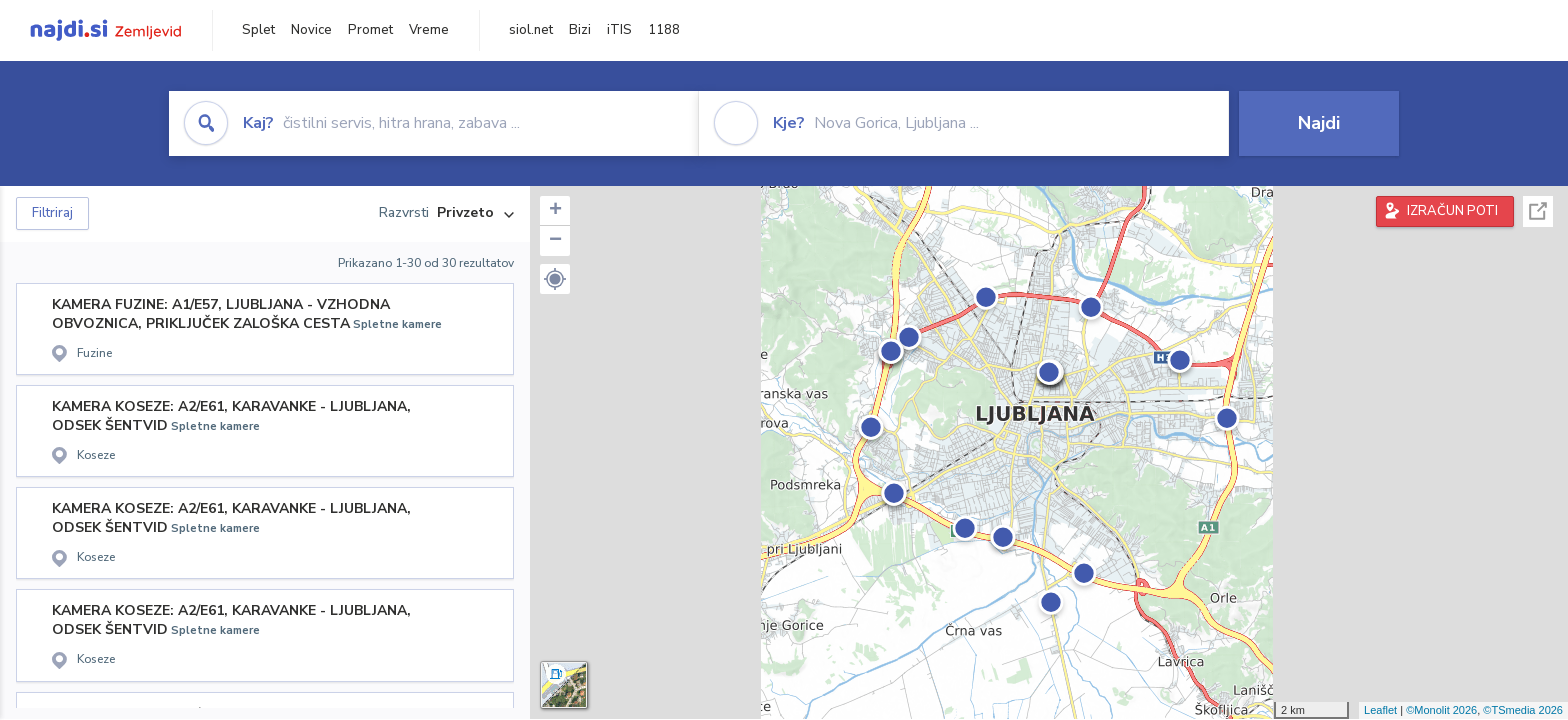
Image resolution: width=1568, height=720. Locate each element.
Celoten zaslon (1538, 211)
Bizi (580, 30)
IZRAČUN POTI (1452, 211)
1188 (664, 30)
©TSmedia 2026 (1523, 710)
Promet (370, 30)
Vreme (429, 30)
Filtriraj (52, 213)
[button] (555, 279)
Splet (258, 30)
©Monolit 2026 (1441, 710)
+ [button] (555, 211)
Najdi (1319, 123)
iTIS (619, 30)
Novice (311, 30)
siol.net (531, 30)
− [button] (555, 241)
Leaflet (1380, 710)
